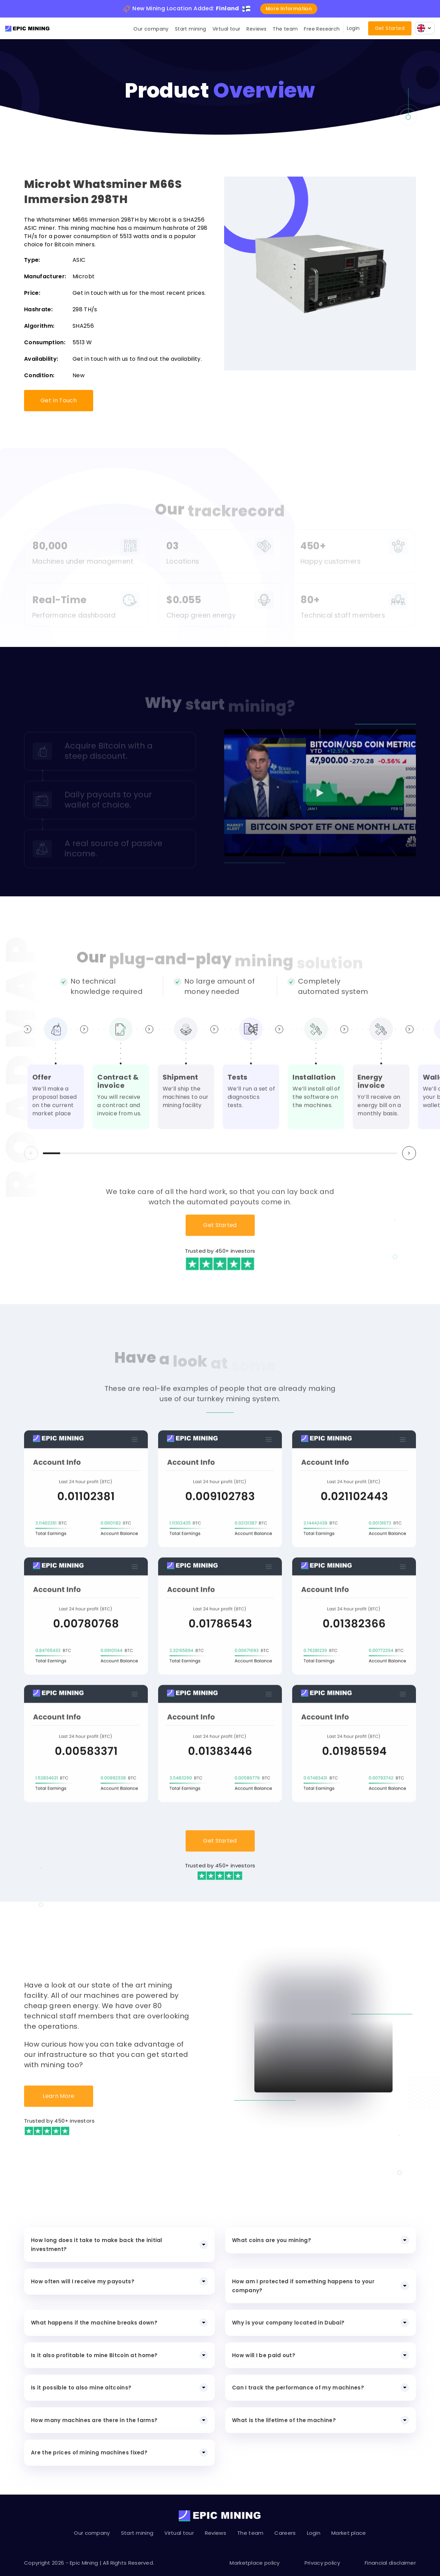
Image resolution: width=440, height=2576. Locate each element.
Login (353, 28)
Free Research (322, 29)
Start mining (190, 29)
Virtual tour (226, 29)
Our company (150, 29)
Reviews (256, 29)
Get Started (390, 28)
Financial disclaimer (390, 2562)
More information (289, 8)
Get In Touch (59, 400)
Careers (285, 2532)
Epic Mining (84, 2562)
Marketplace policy (254, 2562)
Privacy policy (322, 2562)
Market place (348, 2532)
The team (285, 29)
